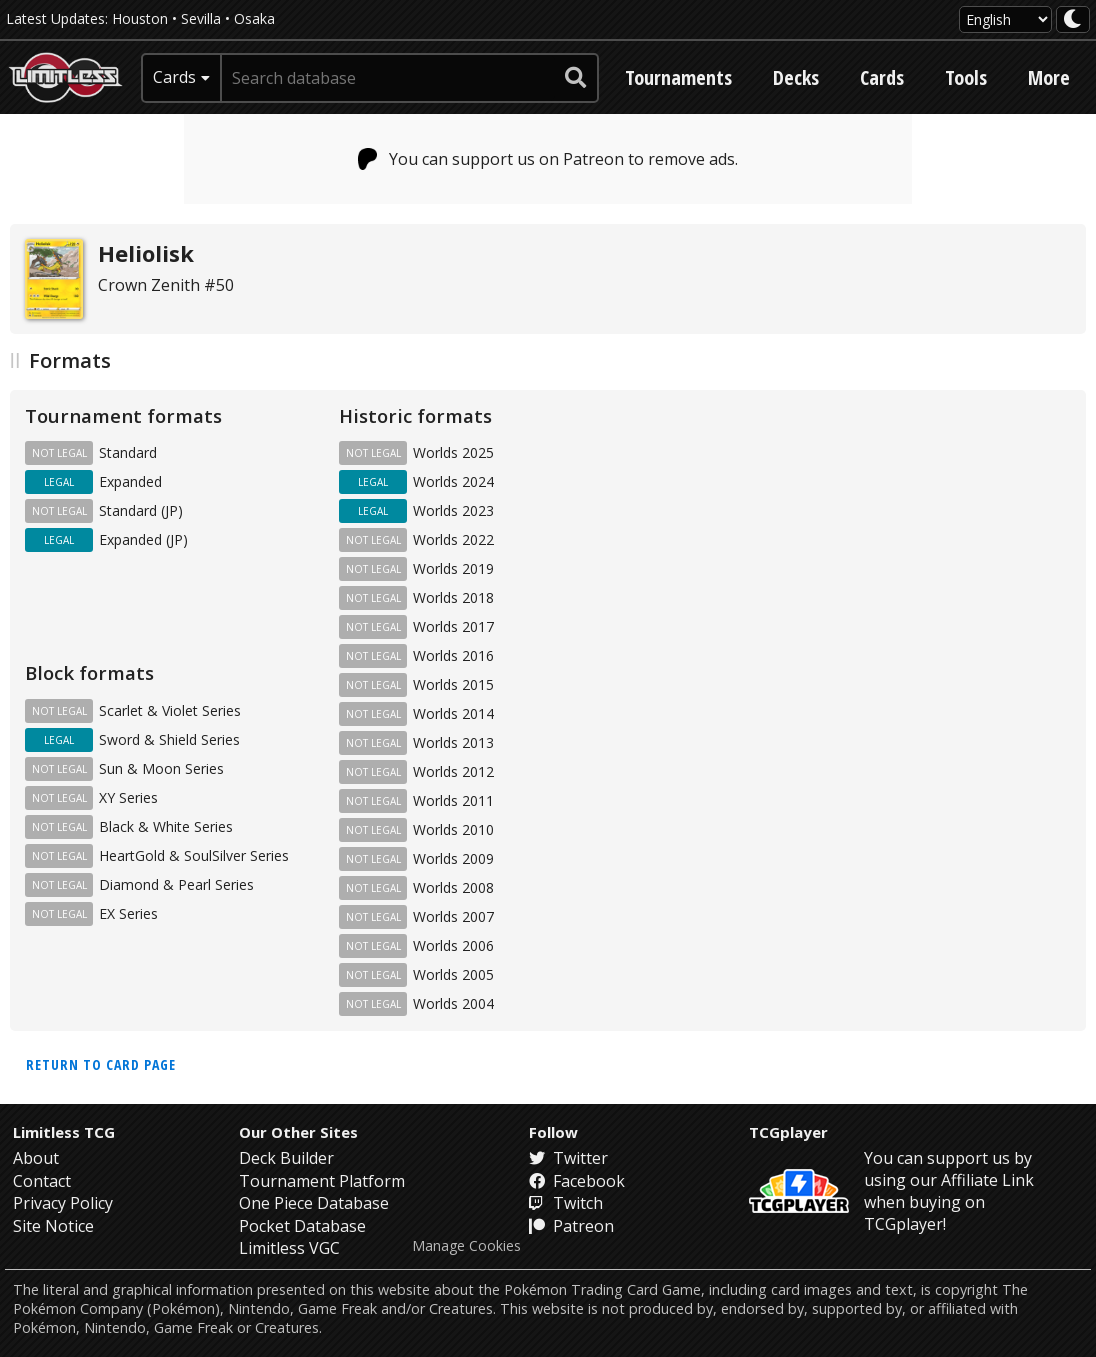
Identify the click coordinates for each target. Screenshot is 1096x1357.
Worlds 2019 (453, 568)
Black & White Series (166, 826)
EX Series (128, 913)
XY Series (128, 797)
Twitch (566, 1203)
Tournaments (678, 77)
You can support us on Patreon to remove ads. (548, 159)
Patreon (571, 1226)
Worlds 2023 (453, 510)
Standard (128, 452)
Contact (42, 1181)
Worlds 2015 (453, 684)
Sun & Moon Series (161, 768)
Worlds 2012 (453, 771)
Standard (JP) (141, 510)
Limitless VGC (289, 1248)
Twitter (568, 1158)
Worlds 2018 (453, 597)
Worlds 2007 (453, 916)
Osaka (254, 18)
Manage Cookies (466, 1246)
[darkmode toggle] (1073, 19)
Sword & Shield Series (169, 739)
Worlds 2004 (453, 1003)
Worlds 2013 (453, 742)
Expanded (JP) (143, 539)
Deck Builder (286, 1158)
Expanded (130, 481)
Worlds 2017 (453, 626)
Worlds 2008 (453, 887)
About (36, 1158)
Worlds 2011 (453, 800)
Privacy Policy (63, 1203)
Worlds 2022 (453, 539)
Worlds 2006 (453, 945)
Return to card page (101, 1064)
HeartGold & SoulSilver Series (194, 855)
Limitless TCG (64, 1132)
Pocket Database (302, 1226)
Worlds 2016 (453, 655)
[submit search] (576, 78)
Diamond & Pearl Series (176, 884)
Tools (966, 77)
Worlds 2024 (453, 481)
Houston (140, 18)
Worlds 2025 (453, 452)
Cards (882, 77)
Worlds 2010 (453, 829)
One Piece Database (314, 1203)
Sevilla (201, 18)
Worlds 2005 (453, 974)
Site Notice (53, 1226)
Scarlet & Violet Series (170, 710)
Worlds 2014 (453, 713)
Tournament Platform (322, 1181)
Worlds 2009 (453, 858)
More (1049, 77)
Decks (796, 77)
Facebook (577, 1181)
